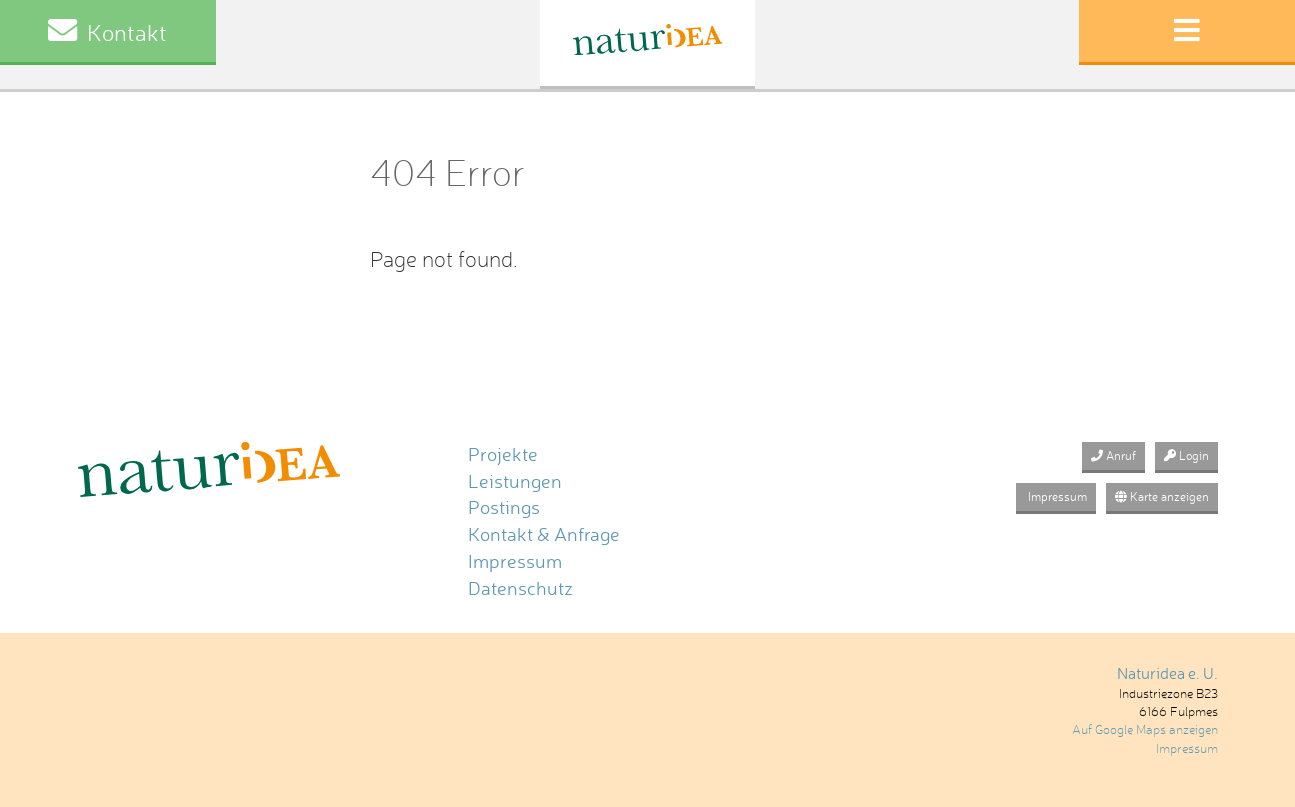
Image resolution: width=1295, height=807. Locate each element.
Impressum (515, 561)
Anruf (1113, 455)
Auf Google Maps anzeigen (1145, 729)
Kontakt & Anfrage (544, 534)
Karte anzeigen (1162, 496)
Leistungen (515, 481)
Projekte (503, 454)
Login (1186, 455)
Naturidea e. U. (1167, 673)
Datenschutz (520, 588)
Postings (504, 507)
